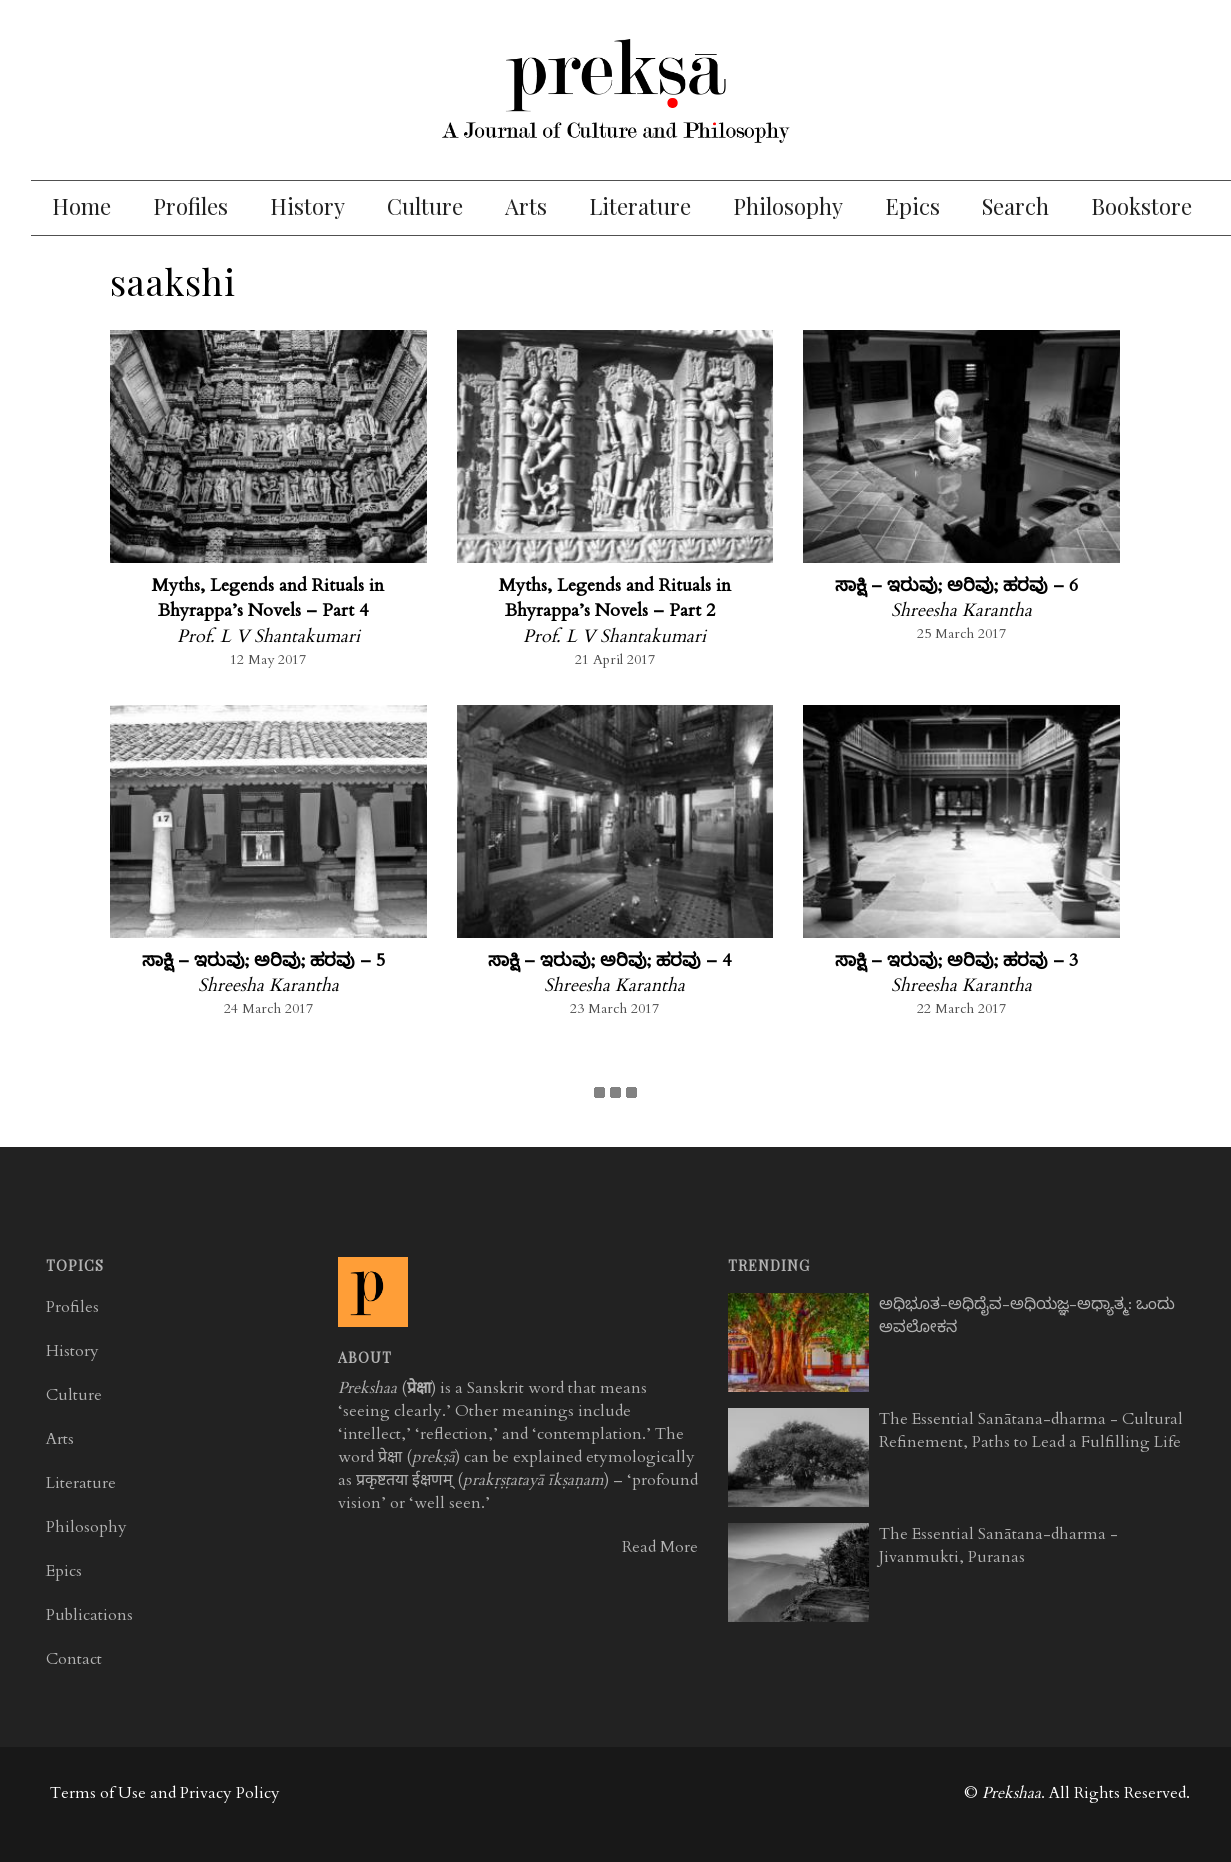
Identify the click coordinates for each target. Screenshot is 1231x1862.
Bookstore (1141, 206)
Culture (425, 206)
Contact (74, 1659)
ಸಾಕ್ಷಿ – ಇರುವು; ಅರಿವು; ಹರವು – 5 (263, 960)
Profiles (190, 206)
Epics (912, 206)
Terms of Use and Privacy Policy (165, 1793)
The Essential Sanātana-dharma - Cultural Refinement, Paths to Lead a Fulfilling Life (1031, 1430)
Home (81, 206)
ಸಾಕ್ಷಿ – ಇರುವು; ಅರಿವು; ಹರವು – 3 (956, 960)
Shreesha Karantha (961, 610)
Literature (640, 206)
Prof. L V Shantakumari (268, 636)
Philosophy (788, 206)
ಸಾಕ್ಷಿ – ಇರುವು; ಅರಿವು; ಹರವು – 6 (956, 585)
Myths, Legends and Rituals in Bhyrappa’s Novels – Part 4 (268, 598)
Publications (89, 1615)
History (307, 206)
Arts (526, 206)
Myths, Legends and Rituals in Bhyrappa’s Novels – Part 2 (615, 598)
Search (1015, 206)
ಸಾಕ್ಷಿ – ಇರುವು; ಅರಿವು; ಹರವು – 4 (609, 960)
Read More (660, 1547)
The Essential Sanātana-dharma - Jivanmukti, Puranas (998, 1545)
